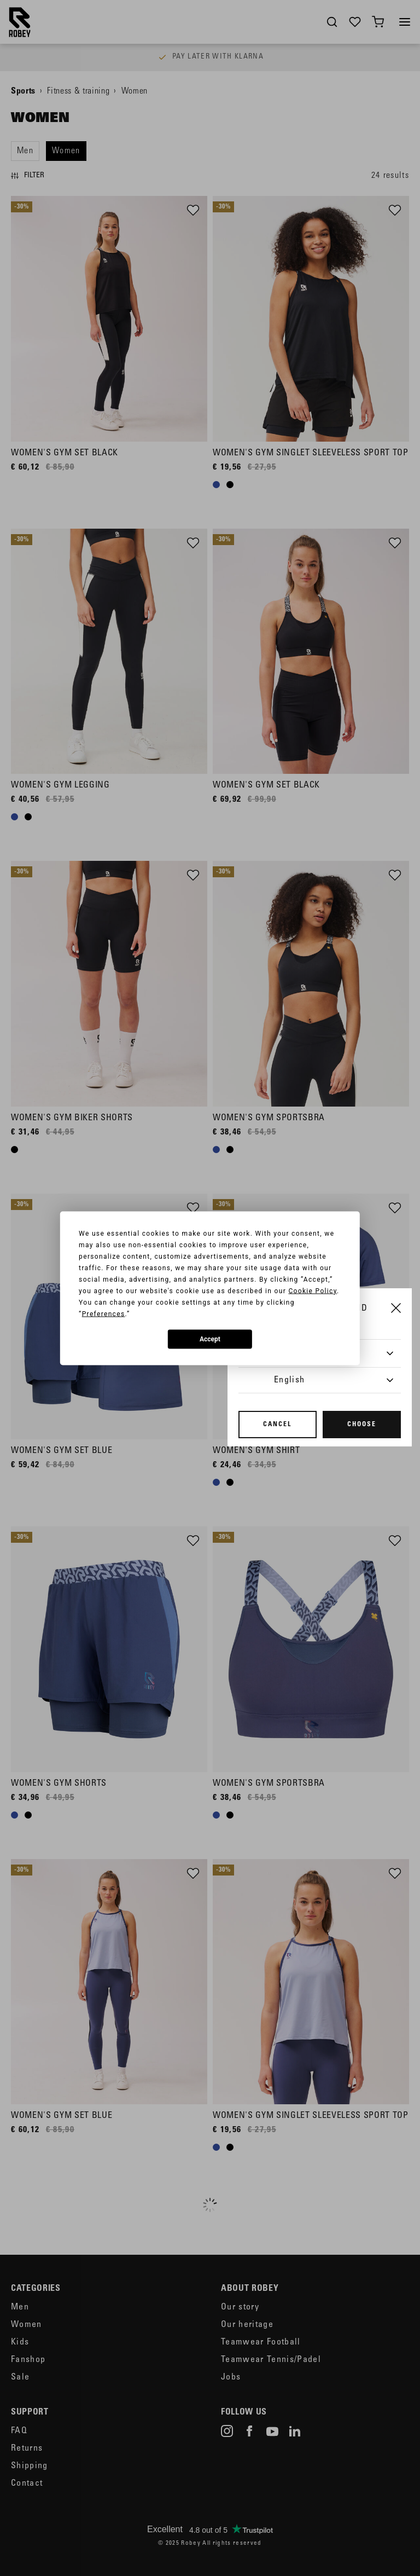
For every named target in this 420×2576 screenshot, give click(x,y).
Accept (210, 1339)
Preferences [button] (103, 1313)
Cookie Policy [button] (312, 1290)
